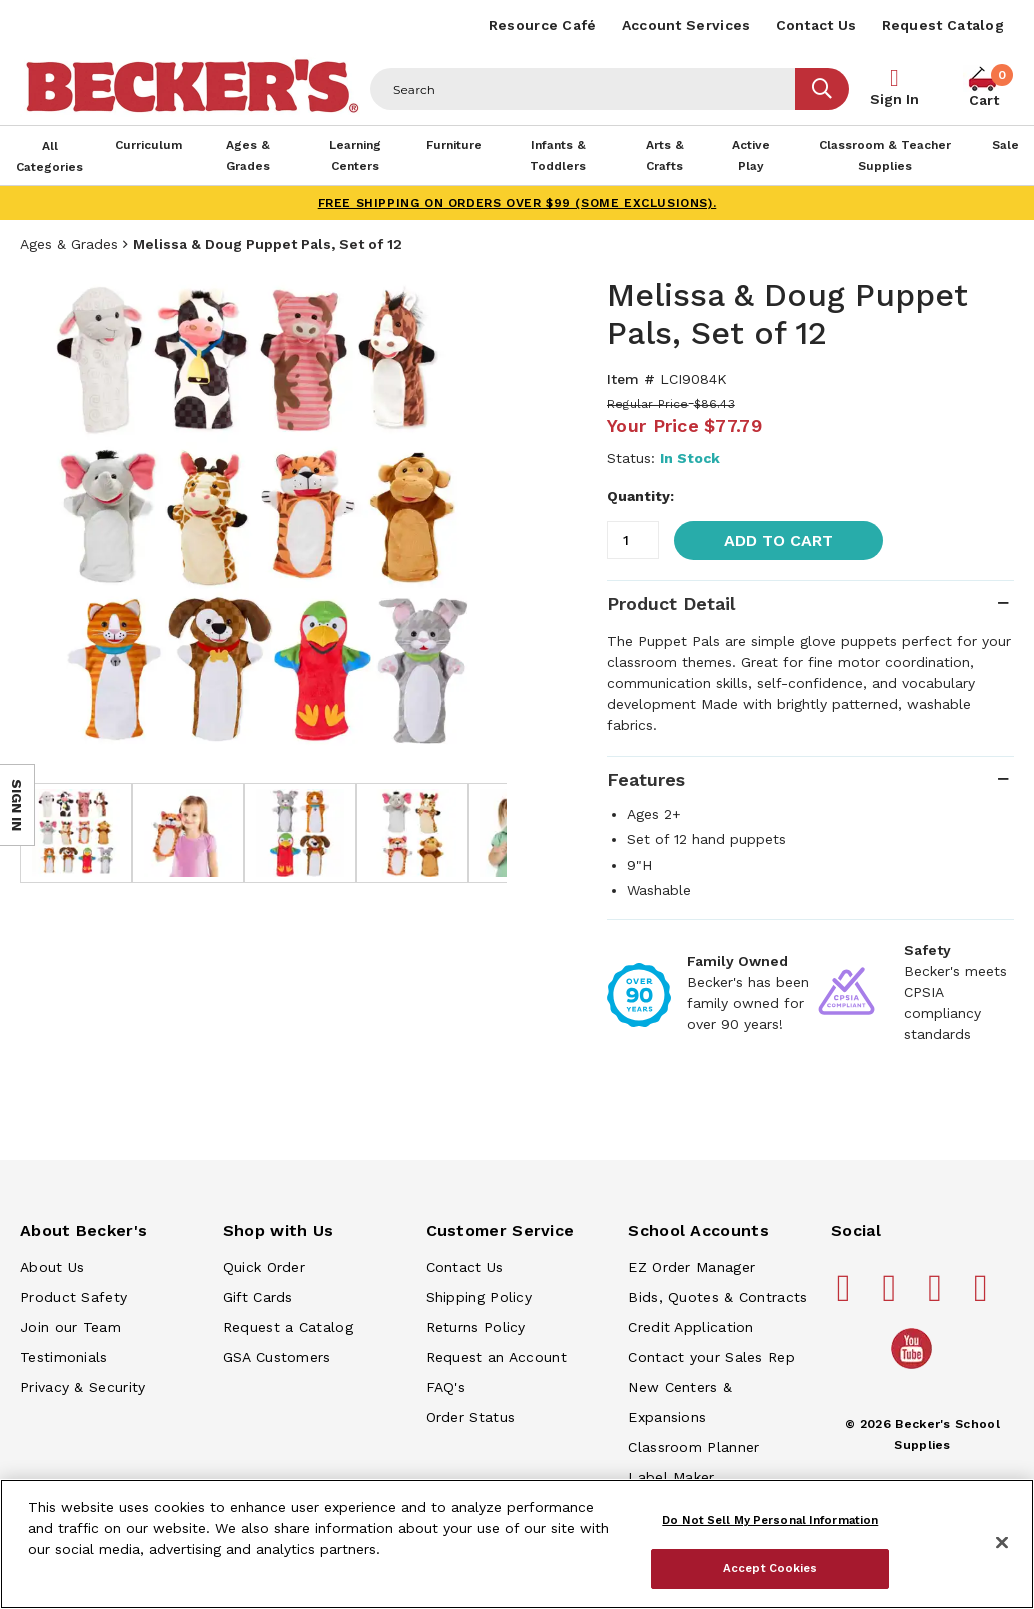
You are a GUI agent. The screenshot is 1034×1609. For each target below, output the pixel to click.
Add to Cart (778, 540)
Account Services (686, 25)
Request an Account (496, 1357)
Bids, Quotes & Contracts (717, 1297)
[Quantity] (633, 540)
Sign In (894, 99)
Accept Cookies (770, 1568)
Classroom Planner (693, 1447)
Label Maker (671, 1477)
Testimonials (64, 1357)
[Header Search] (583, 89)
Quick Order (264, 1267)
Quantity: (640, 496)
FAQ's (446, 1387)
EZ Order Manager (691, 1267)
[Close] (1002, 1543)
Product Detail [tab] (671, 603)
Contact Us (816, 25)
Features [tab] (646, 779)
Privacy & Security (82, 1387)
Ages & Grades (69, 244)
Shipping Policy (479, 1297)
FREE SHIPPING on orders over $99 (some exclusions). (517, 203)
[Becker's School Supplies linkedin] (984, 1296)
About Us (52, 1267)
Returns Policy (476, 1327)
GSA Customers (277, 1357)
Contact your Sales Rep (711, 1357)
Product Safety (73, 1297)
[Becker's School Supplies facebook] (847, 1296)
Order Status (471, 1417)
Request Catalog (943, 25)
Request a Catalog (288, 1327)
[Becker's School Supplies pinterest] (892, 1296)
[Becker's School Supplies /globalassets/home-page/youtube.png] (915, 1368)
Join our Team (70, 1327)
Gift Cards (258, 1297)
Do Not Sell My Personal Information (770, 1520)
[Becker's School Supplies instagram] (938, 1296)
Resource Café (543, 25)
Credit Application (690, 1327)
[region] (517, 1544)
